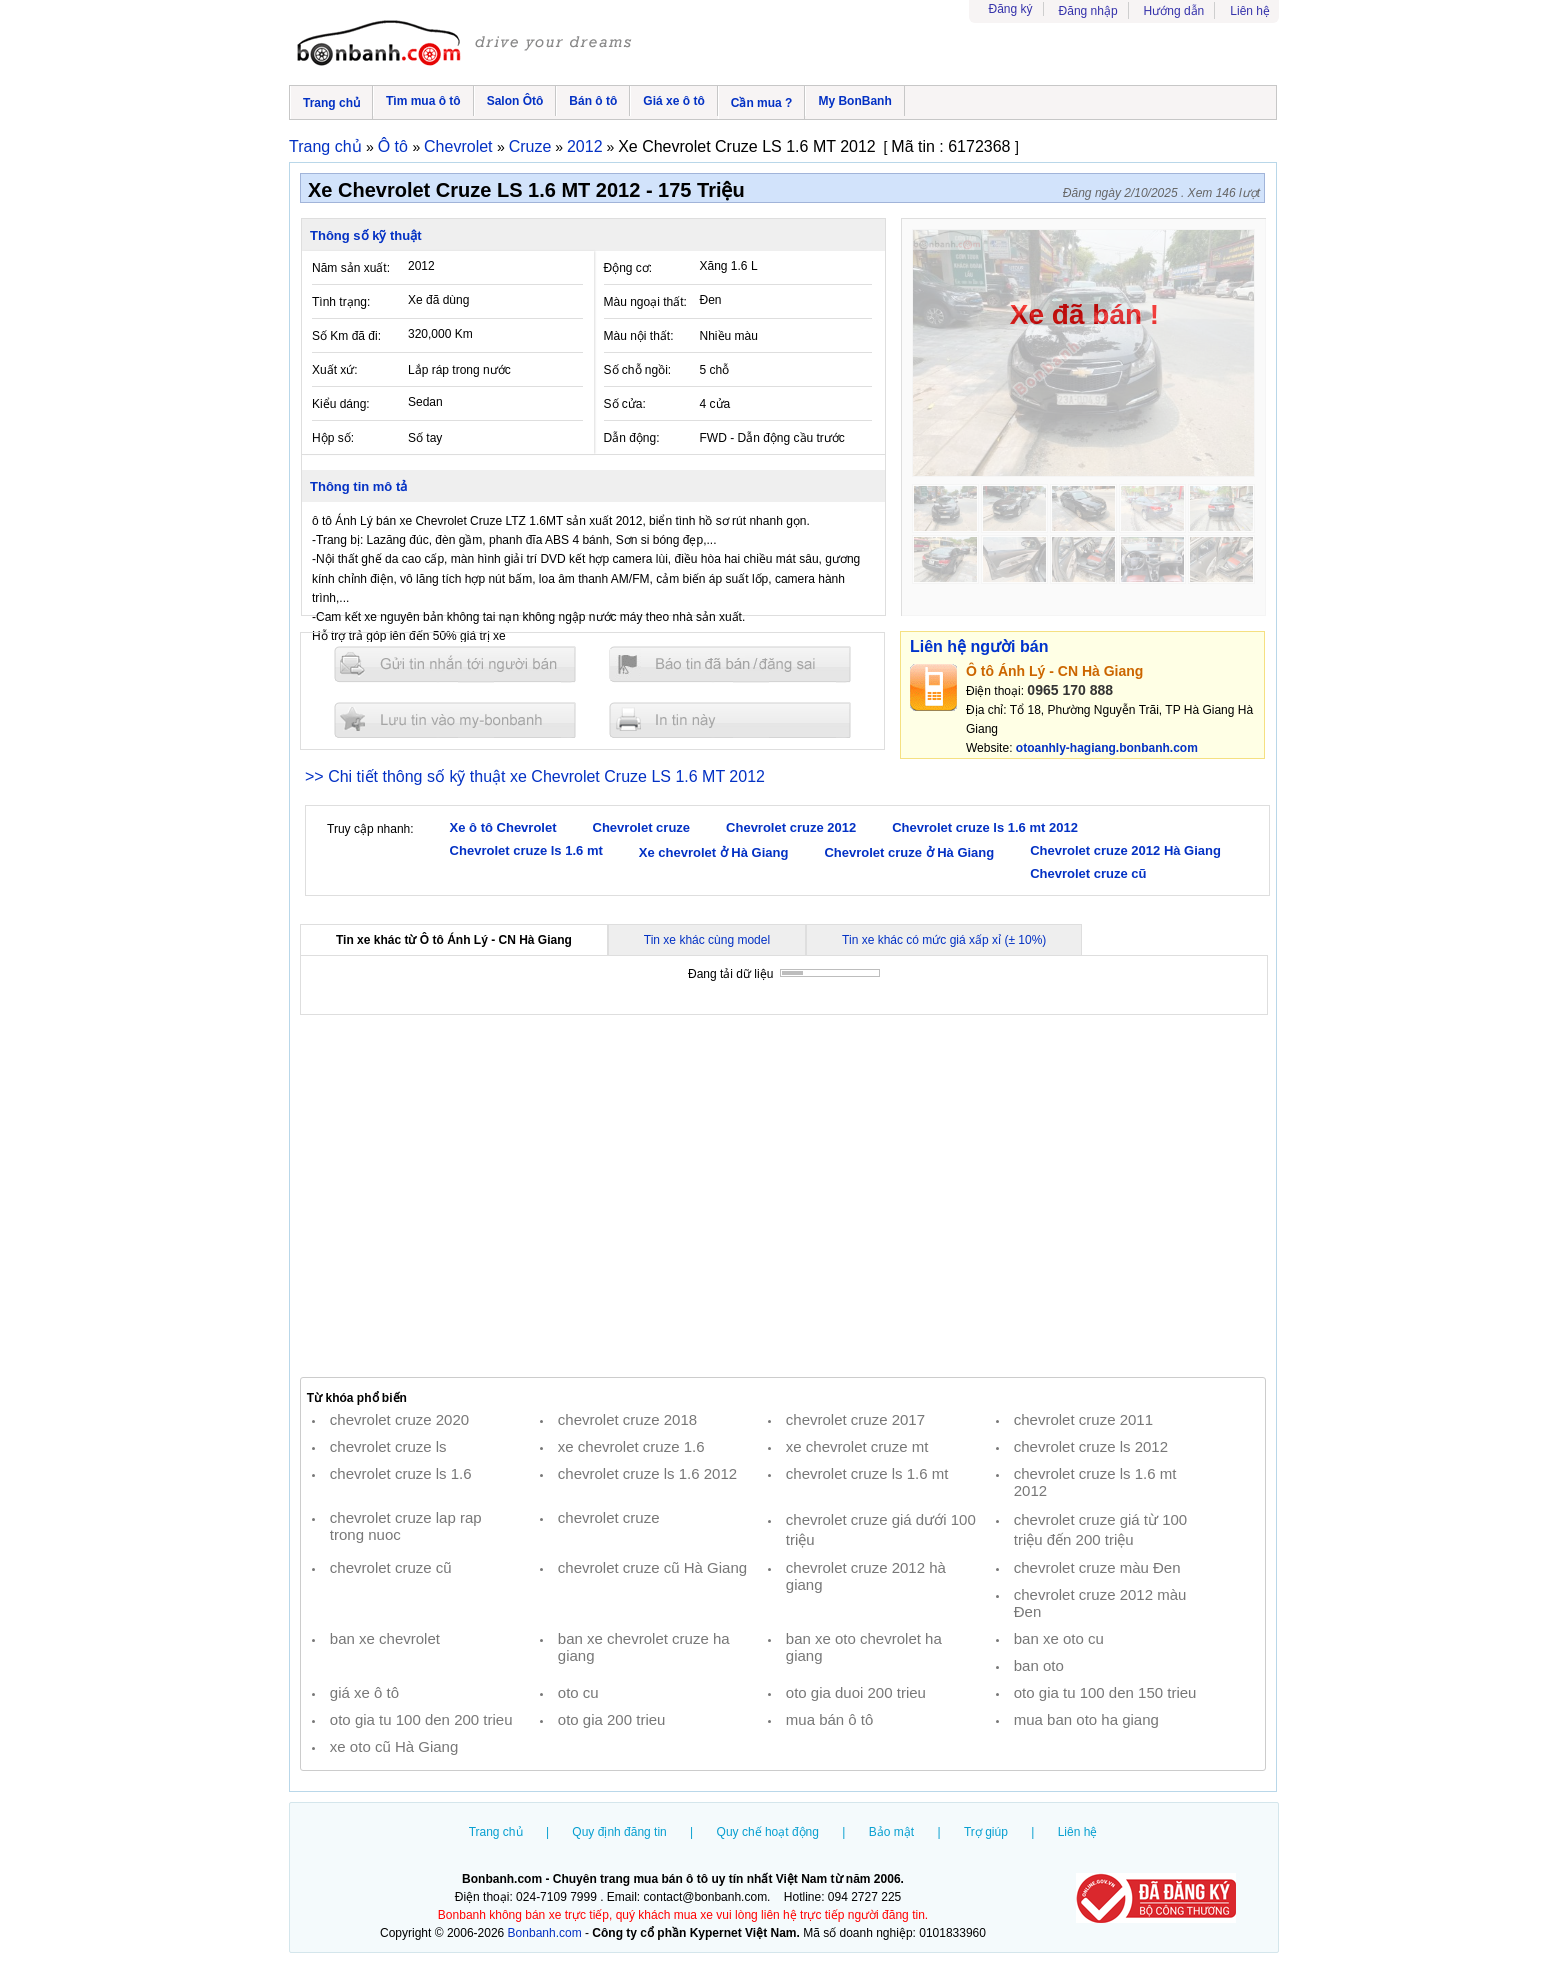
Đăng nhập (1088, 11)
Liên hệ (1250, 11)
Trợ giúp (986, 1832)
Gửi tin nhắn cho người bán (455, 664)
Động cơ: (628, 268)
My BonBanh (854, 101)
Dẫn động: (632, 438)
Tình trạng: (341, 302)
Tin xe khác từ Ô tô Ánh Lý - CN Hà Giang (454, 940)
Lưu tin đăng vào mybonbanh (455, 719)
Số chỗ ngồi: (638, 370)
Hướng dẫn (1174, 11)
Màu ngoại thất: (645, 302)
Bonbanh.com (545, 1933)
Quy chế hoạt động (768, 1832)
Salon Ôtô (515, 101)
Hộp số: (333, 438)
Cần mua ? (762, 103)
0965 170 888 (1070, 690)
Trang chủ (331, 103)
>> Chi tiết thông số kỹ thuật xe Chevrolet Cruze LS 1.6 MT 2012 (535, 776)
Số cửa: (625, 404)
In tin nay (730, 719)
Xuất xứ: (335, 370)
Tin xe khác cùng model (707, 940)
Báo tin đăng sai (730, 664)
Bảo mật (891, 1832)
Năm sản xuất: (351, 268)
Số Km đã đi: (346, 336)
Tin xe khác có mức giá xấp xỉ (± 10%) (944, 940)
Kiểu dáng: (341, 404)
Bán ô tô (593, 101)
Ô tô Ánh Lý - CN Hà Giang (1054, 671)
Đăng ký (1011, 9)
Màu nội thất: (639, 336)
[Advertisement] (783, 1196)
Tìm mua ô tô (423, 101)
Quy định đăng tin (619, 1832)
